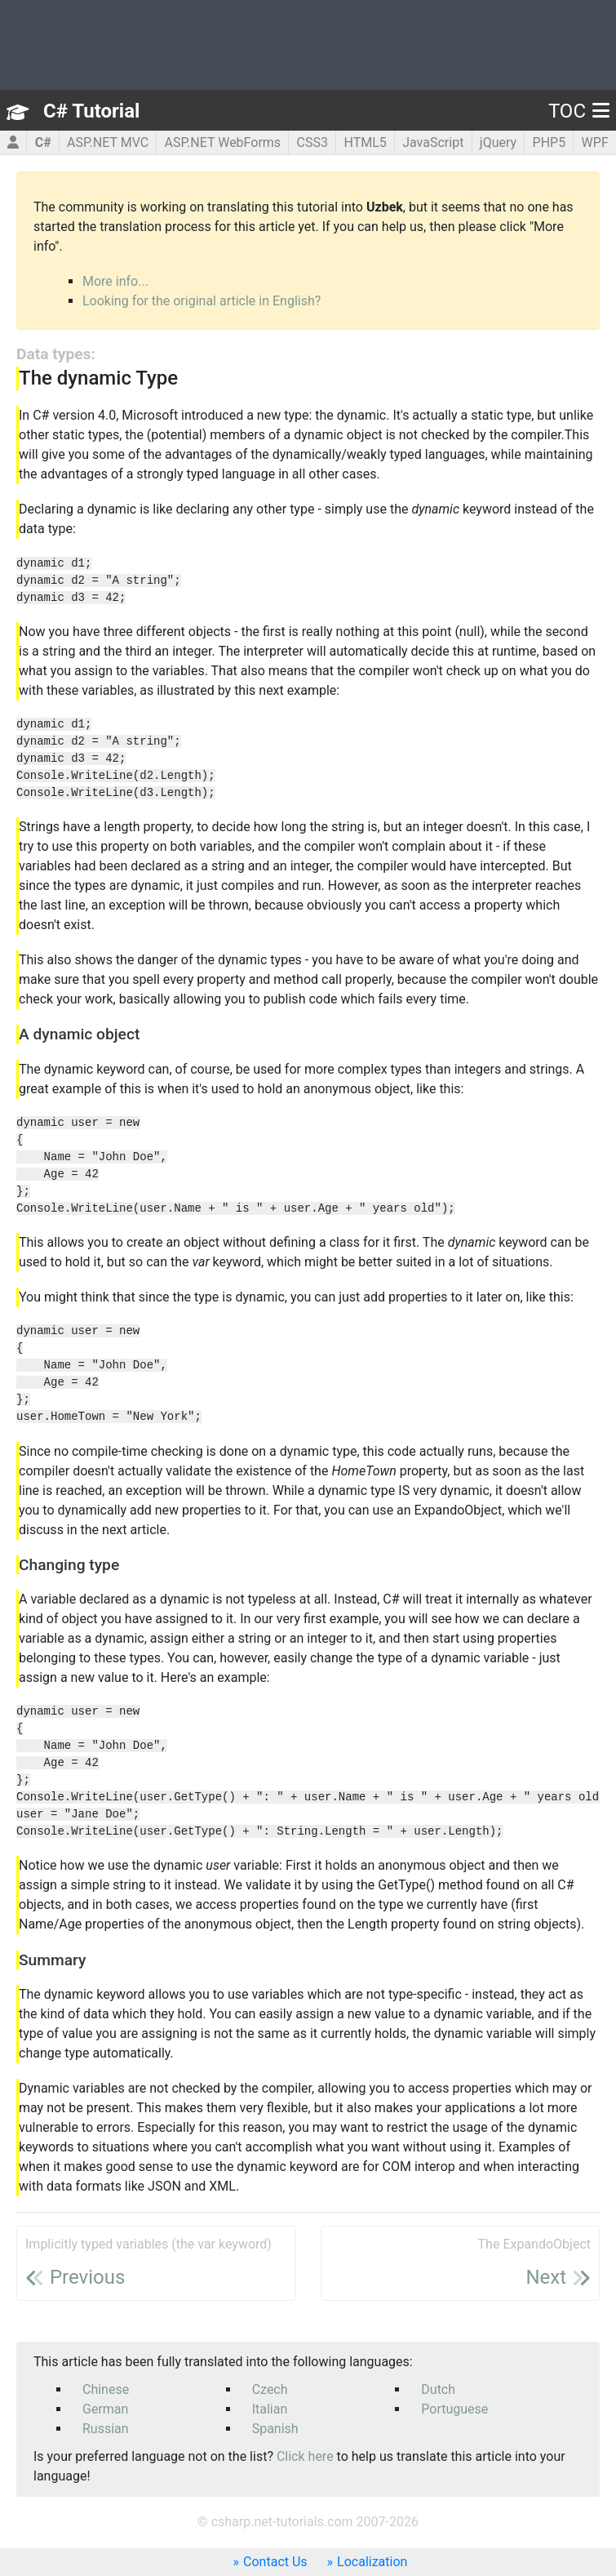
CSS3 (312, 142)
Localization (372, 2561)
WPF (595, 142)
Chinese (105, 2389)
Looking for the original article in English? (201, 301)
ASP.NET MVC (107, 142)
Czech (270, 2389)
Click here (305, 2456)
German (105, 2409)
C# (43, 142)
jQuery (498, 142)
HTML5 (364, 142)
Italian (270, 2409)
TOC (578, 111)
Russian (105, 2428)
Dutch (438, 2389)
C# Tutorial (91, 111)
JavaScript (432, 142)
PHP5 (549, 142)
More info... (115, 281)
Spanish (275, 2428)
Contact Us (275, 2561)
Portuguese (454, 2409)
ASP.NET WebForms (223, 142)
